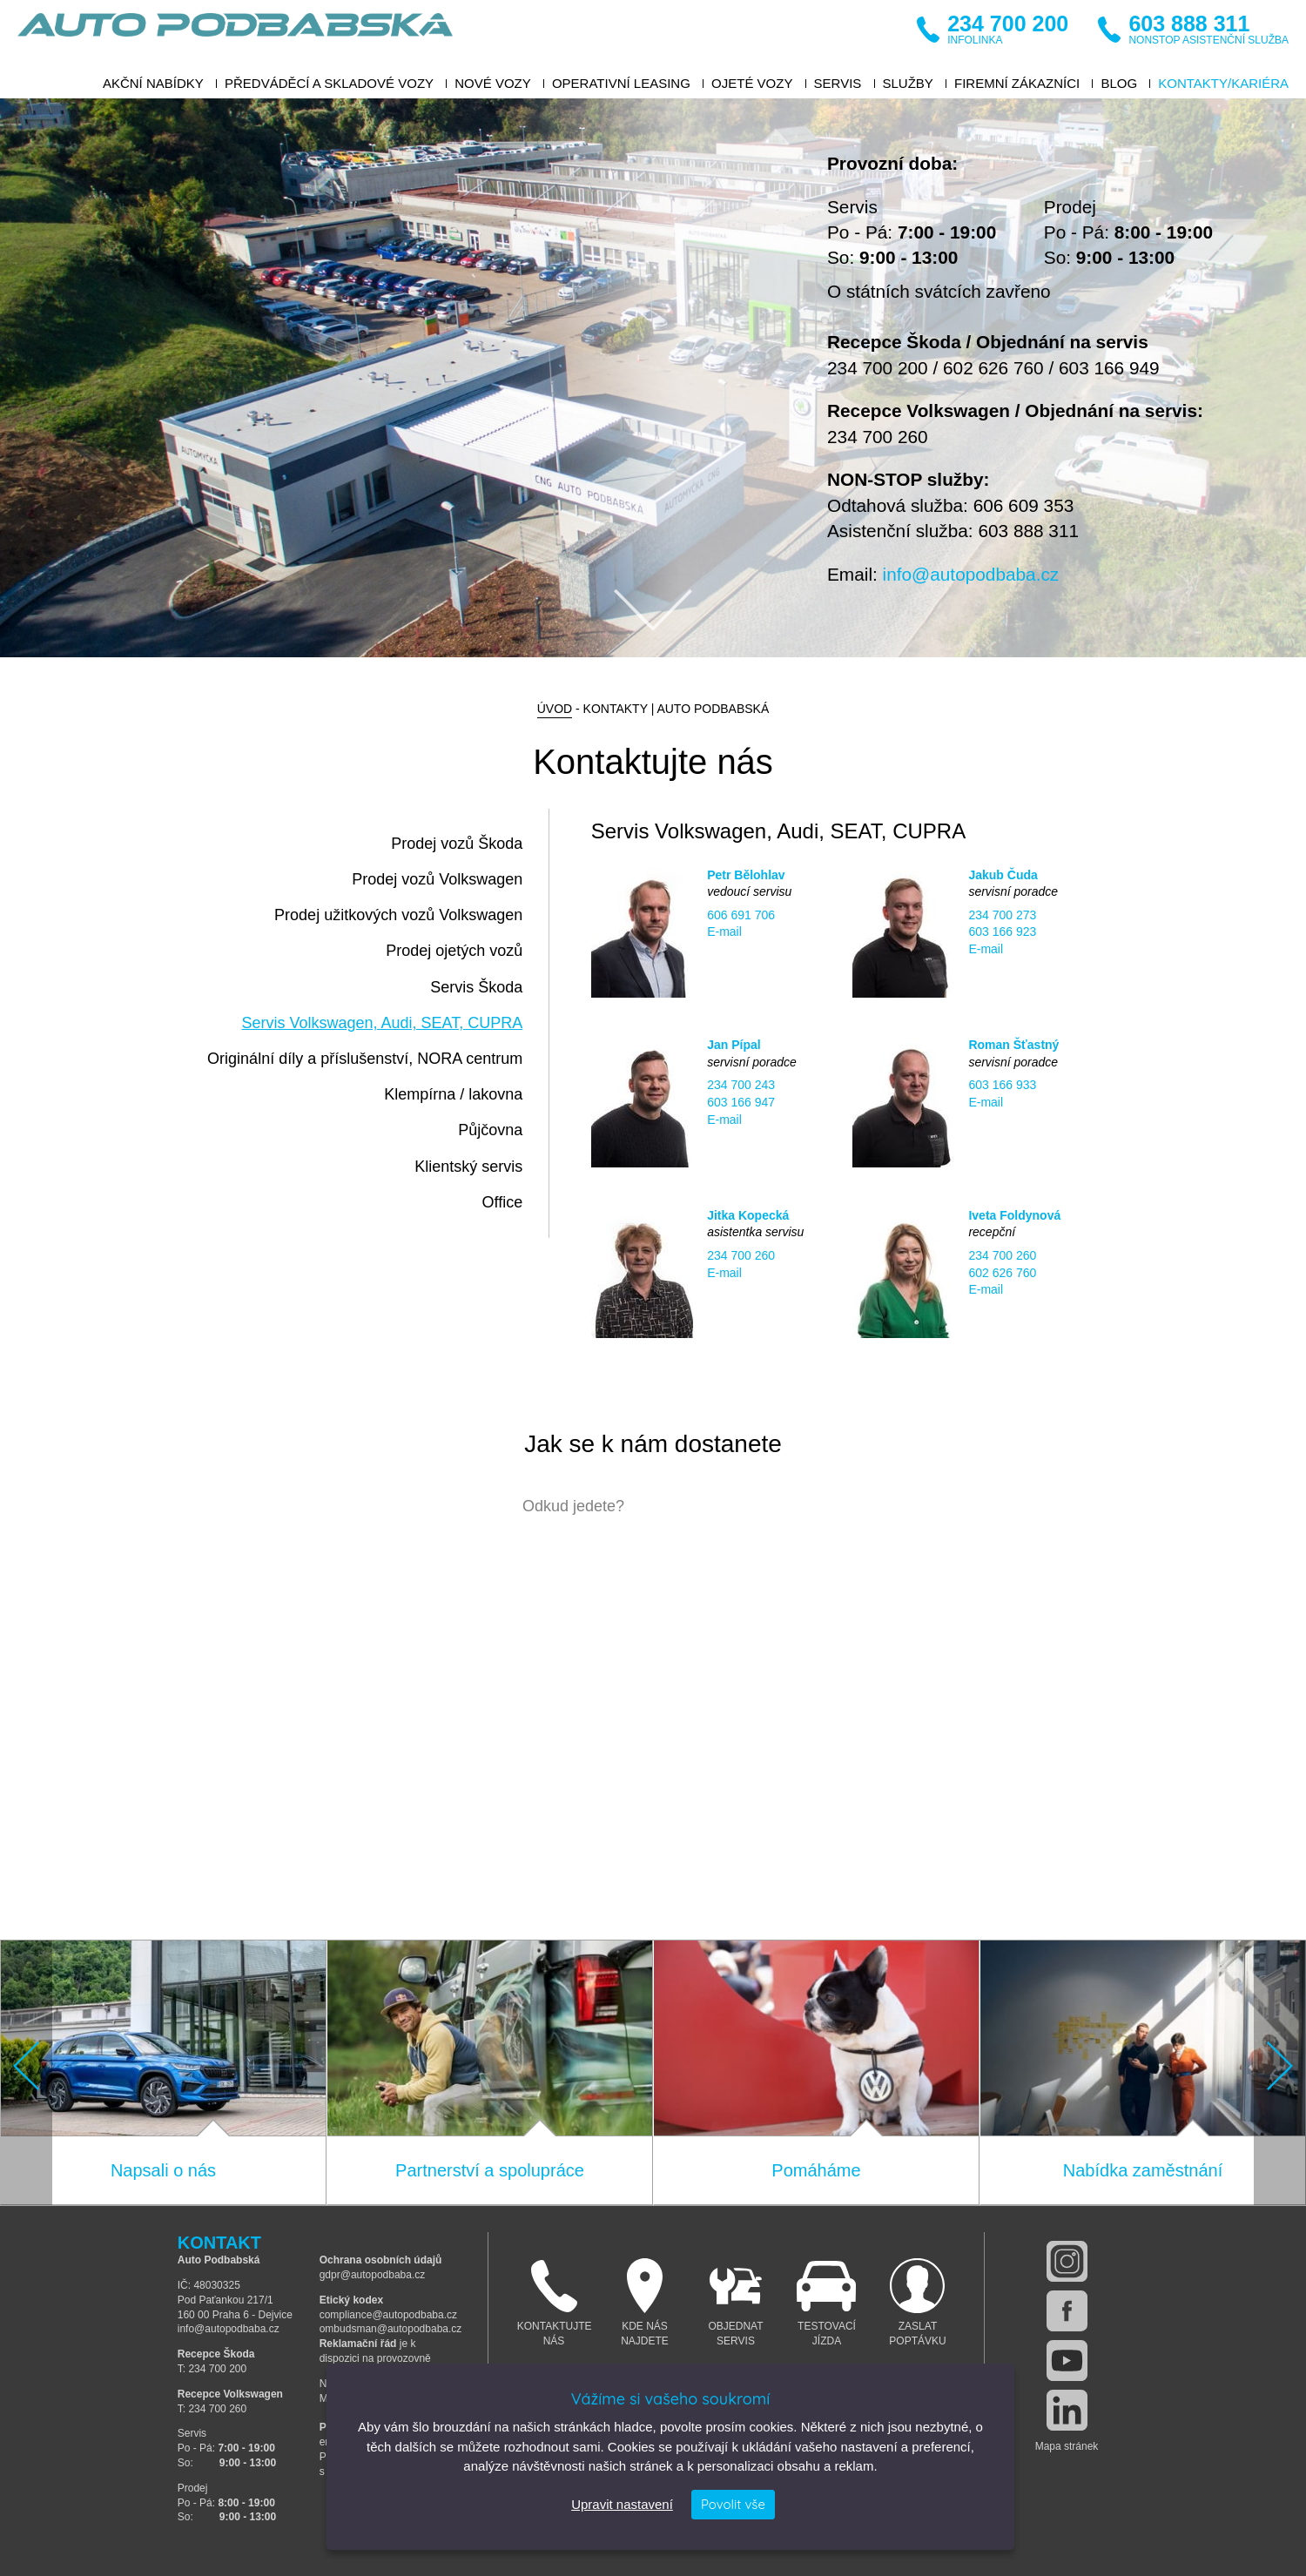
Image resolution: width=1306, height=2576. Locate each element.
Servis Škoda (476, 987)
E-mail (724, 931)
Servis (838, 83)
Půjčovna (490, 1130)
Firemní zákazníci (1017, 83)
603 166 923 (1002, 931)
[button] (26, 2072)
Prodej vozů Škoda (456, 843)
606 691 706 (741, 915)
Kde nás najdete (645, 2302)
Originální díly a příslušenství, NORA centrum (364, 1058)
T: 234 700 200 (212, 2369)
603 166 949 (1109, 368)
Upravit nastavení (622, 2504)
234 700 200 (877, 368)
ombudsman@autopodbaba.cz (391, 2329)
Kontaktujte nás (554, 2302)
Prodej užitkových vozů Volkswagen (398, 915)
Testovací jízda (827, 2302)
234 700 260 (877, 437)
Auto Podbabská (235, 35)
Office (502, 1202)
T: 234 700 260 (212, 2409)
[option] (653, 377)
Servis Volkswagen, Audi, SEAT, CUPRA (381, 1023)
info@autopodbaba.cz (971, 574)
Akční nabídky (153, 83)
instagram (1067, 2261)
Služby (908, 83)
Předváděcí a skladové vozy (329, 83)
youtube (1067, 2360)
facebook (1067, 2310)
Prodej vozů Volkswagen (437, 879)
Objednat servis (736, 2302)
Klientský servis (468, 1166)
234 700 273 (1002, 915)
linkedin (1067, 2410)
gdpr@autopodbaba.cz (373, 2275)
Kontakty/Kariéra (1223, 83)
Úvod (554, 709)
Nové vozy (492, 83)
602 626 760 (993, 368)
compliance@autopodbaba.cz (388, 2315)
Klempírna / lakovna (453, 1094)
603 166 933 (1002, 1085)
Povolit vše (733, 2504)
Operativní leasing (621, 83)
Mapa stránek (1067, 2446)
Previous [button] (26, 2066)
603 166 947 (741, 1102)
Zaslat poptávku (918, 2302)
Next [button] (1280, 2066)
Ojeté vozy (751, 83)
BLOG (1119, 83)
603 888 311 (1028, 531)
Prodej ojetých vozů (454, 950)
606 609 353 (1023, 505)
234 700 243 (741, 1085)
